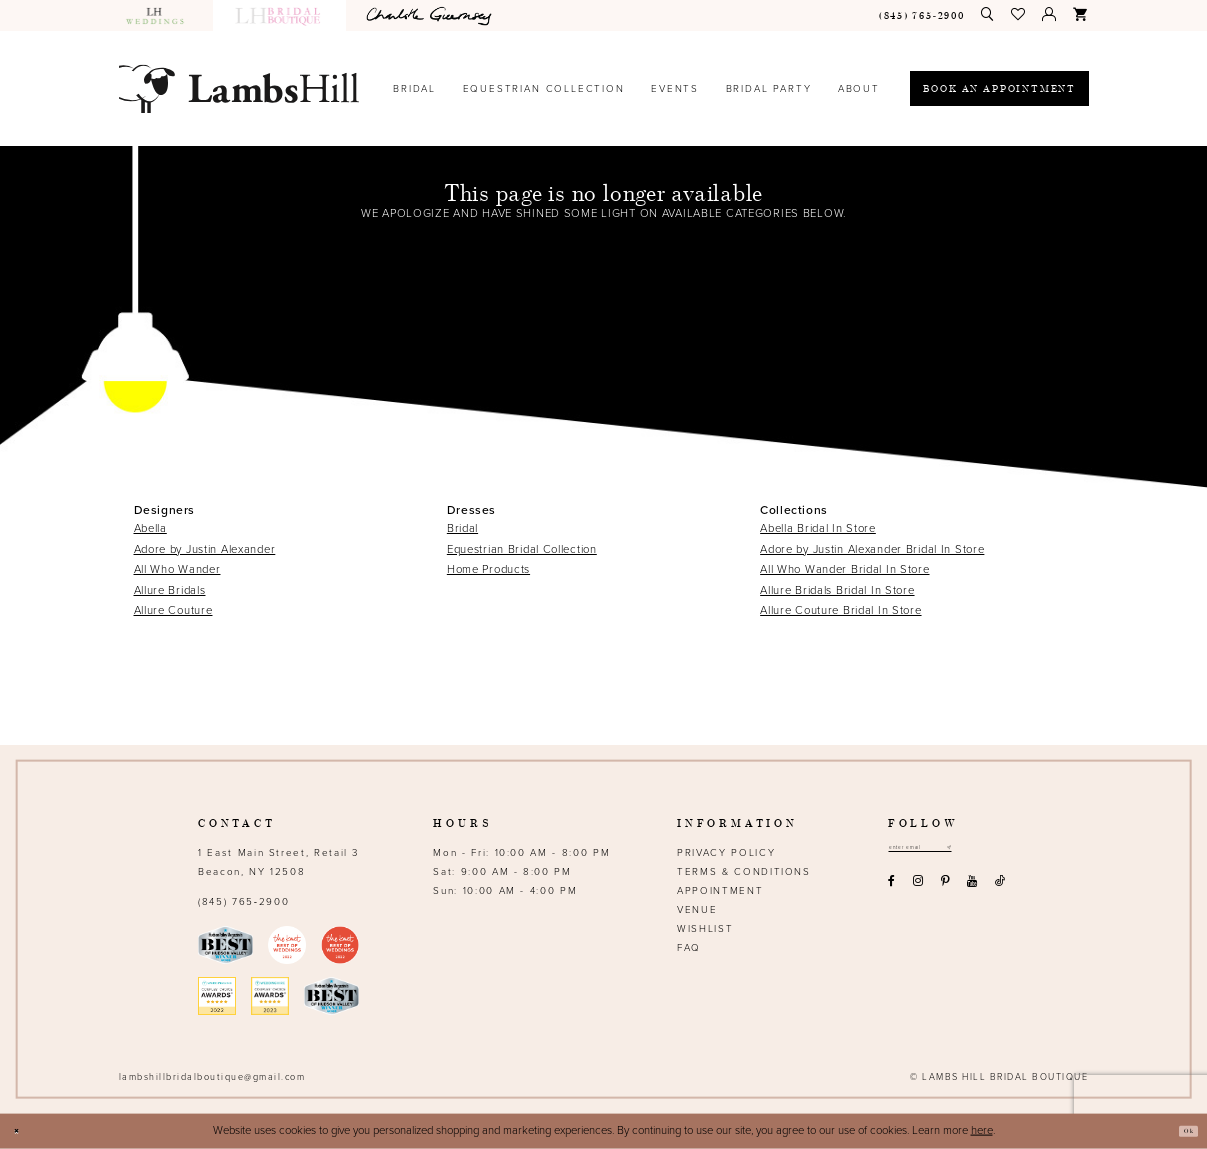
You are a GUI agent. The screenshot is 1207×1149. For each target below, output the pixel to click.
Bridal (462, 528)
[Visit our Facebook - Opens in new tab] (892, 888)
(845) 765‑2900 (243, 902)
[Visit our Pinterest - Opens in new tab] (945, 888)
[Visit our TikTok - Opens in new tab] (999, 888)
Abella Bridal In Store (818, 528)
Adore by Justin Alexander (205, 549)
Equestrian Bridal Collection (522, 549)
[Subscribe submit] (996, 851)
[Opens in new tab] (431, 15)
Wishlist (705, 929)
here (982, 1130)
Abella (150, 528)
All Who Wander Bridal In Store (844, 569)
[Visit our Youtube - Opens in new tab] (972, 888)
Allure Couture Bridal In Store (840, 610)
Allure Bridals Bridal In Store (837, 590)
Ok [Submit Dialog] (1181, 1131)
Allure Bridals (170, 590)
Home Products (488, 569)
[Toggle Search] (987, 15)
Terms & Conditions (744, 872)
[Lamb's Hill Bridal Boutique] (239, 88)
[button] (1018, 15)
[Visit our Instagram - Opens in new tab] (917, 888)
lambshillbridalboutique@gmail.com (212, 1077)
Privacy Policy (726, 853)
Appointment (720, 891)
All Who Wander (177, 569)
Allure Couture (173, 610)
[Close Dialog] (23, 1131)
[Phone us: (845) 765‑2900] (921, 15)
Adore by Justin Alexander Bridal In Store (872, 549)
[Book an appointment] (999, 88)
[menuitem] (162, 15)
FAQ (689, 948)
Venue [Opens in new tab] (697, 910)
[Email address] (945, 851)
